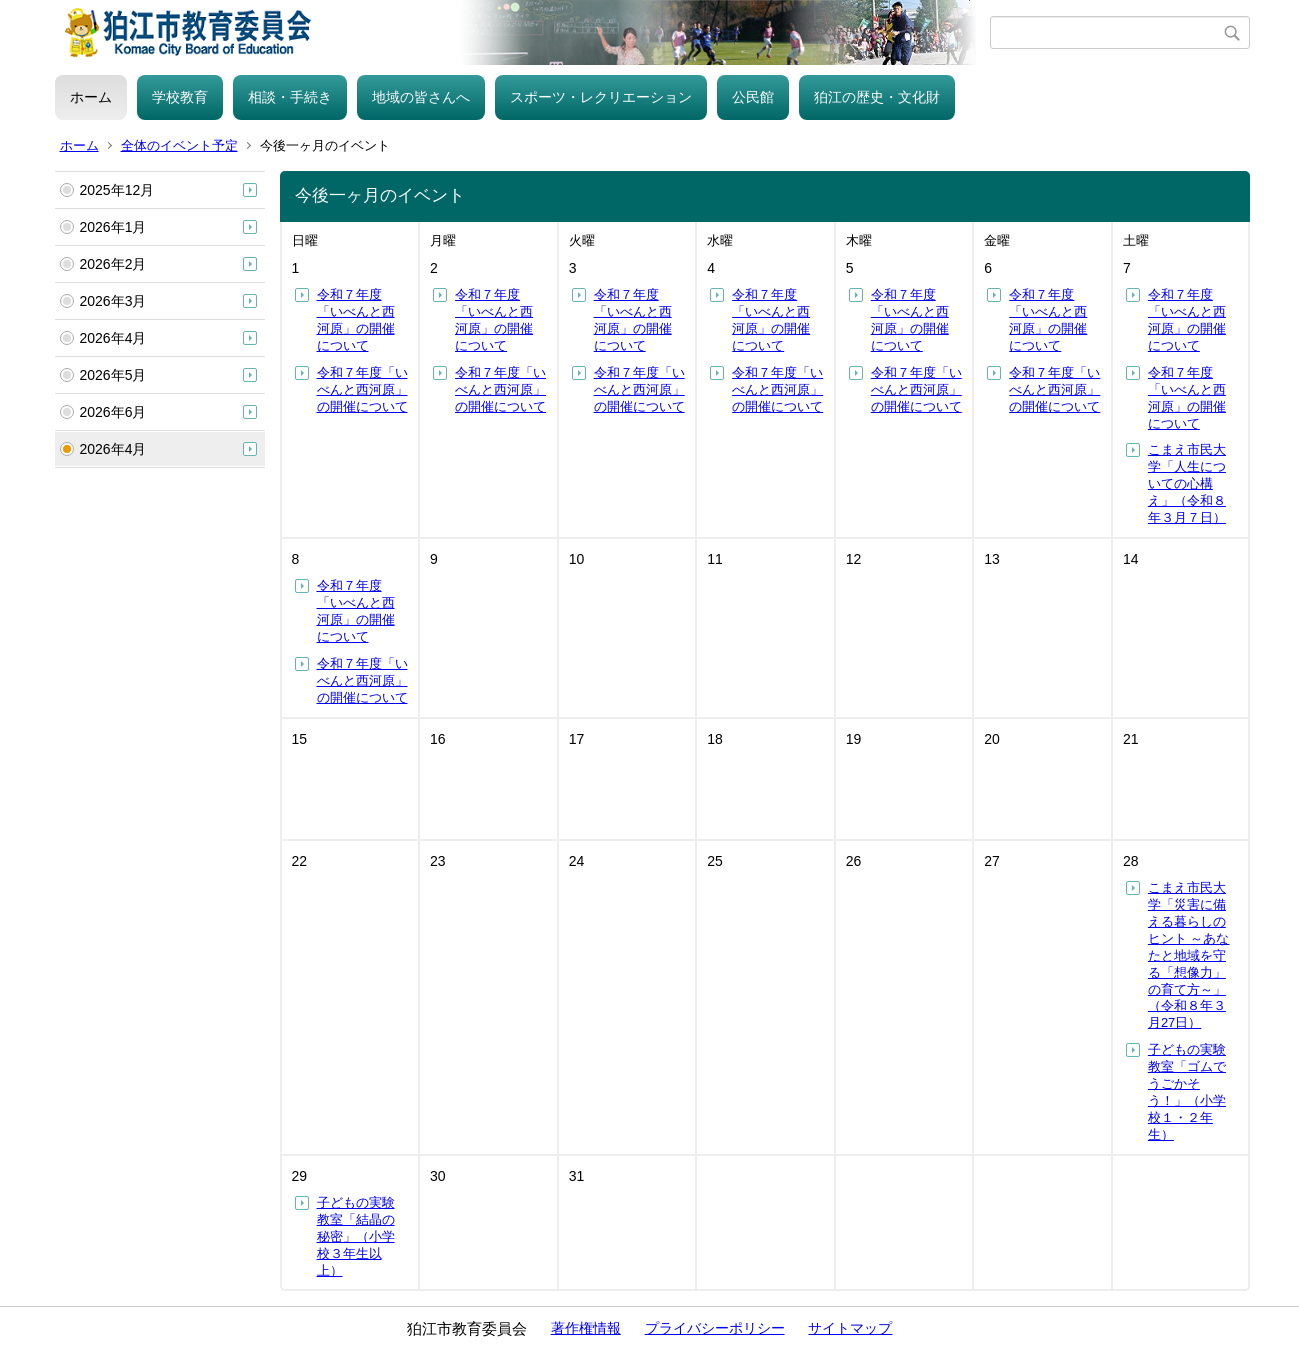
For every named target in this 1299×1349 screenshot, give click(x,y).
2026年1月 (113, 227)
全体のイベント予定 (179, 145)
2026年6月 (113, 412)
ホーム (91, 97)
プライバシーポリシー (715, 1328)
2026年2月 (113, 264)
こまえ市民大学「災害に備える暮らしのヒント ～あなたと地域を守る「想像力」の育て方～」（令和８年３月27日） (1189, 955)
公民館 (753, 97)
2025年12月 (117, 190)
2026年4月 (113, 338)
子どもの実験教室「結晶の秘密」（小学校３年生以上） (356, 1236)
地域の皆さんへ (421, 97)
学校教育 (180, 97)
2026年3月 (113, 301)
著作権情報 (586, 1328)
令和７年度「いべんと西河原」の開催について (356, 320)
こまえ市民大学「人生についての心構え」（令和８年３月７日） (1187, 483)
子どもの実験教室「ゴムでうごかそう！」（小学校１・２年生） (1187, 1091)
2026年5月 (113, 375)
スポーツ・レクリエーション (601, 97)
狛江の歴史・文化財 (877, 97)
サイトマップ (850, 1328)
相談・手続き (290, 97)
